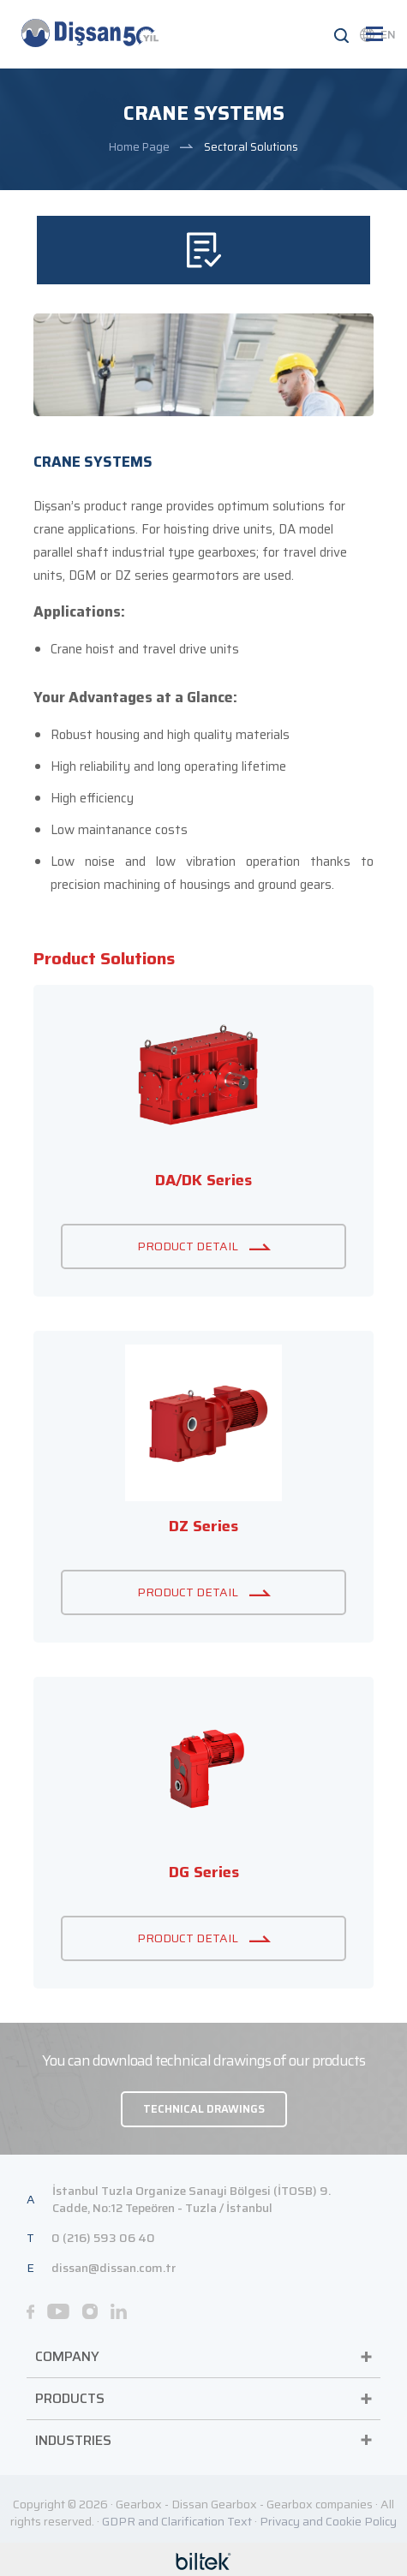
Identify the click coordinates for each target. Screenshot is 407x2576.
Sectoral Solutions (251, 147)
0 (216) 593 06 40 (103, 2237)
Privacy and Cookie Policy (328, 2521)
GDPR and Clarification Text (177, 2521)
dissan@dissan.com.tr (113, 2267)
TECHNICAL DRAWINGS (204, 2109)
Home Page (139, 147)
